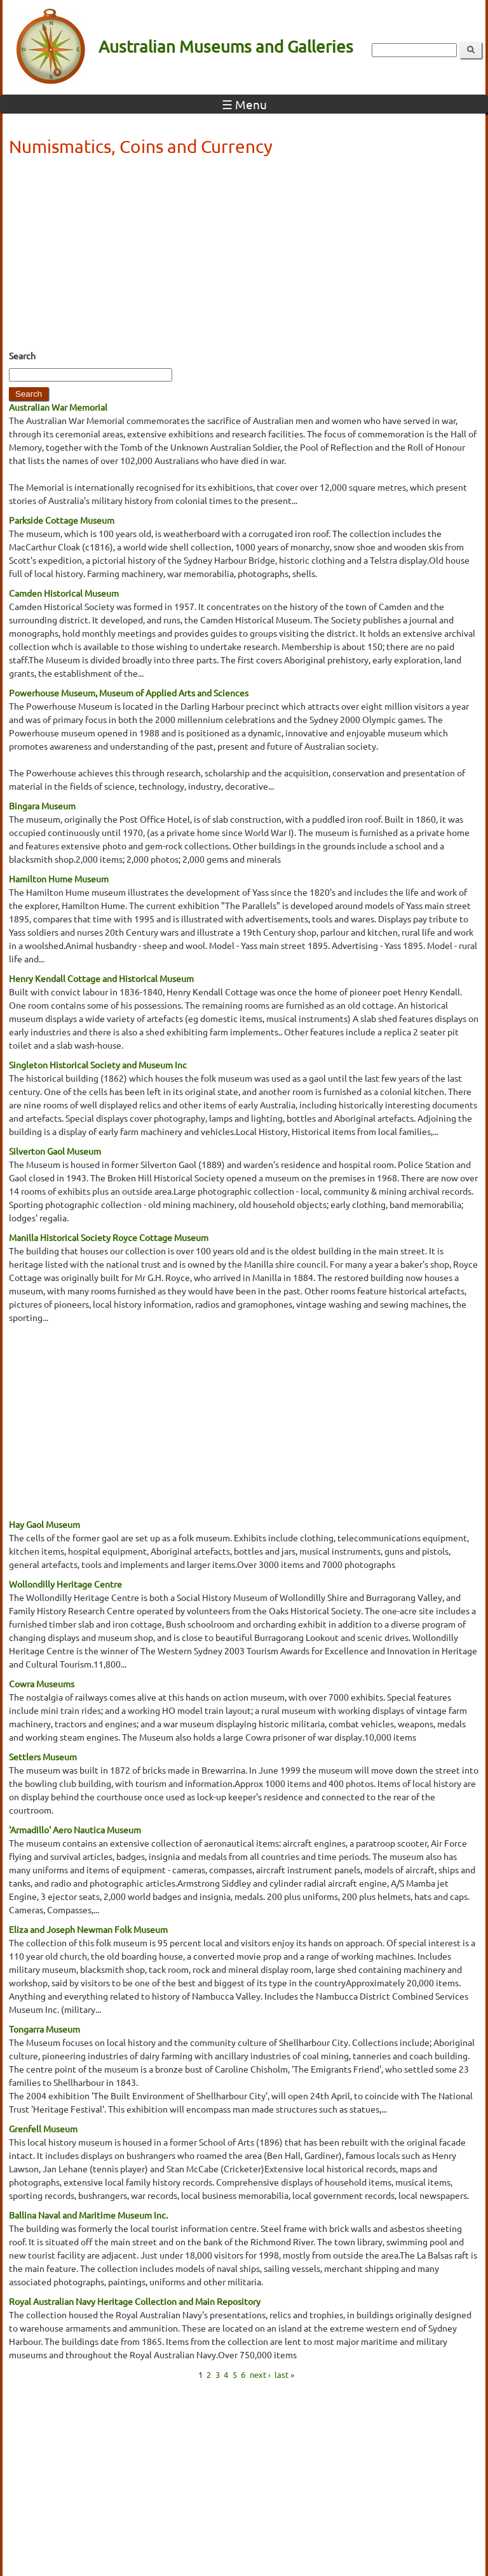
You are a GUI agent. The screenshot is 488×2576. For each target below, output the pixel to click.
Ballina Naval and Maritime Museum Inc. (88, 2215)
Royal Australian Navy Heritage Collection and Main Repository (135, 2301)
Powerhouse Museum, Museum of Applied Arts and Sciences (128, 692)
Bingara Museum (42, 805)
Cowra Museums (41, 1683)
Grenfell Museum (43, 2128)
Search (22, 355)
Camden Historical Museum (64, 593)
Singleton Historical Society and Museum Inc (98, 1064)
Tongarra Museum (44, 2029)
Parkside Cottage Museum (61, 520)
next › (260, 2373)
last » (284, 2373)
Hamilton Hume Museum (59, 878)
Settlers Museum (43, 1756)
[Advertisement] (244, 257)
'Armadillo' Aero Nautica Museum (75, 1829)
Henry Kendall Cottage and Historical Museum (101, 978)
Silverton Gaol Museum (55, 1151)
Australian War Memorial (58, 407)
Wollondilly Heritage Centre (65, 1584)
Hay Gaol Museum (44, 1524)
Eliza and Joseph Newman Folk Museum (88, 1929)
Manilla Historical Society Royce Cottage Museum (108, 1237)
